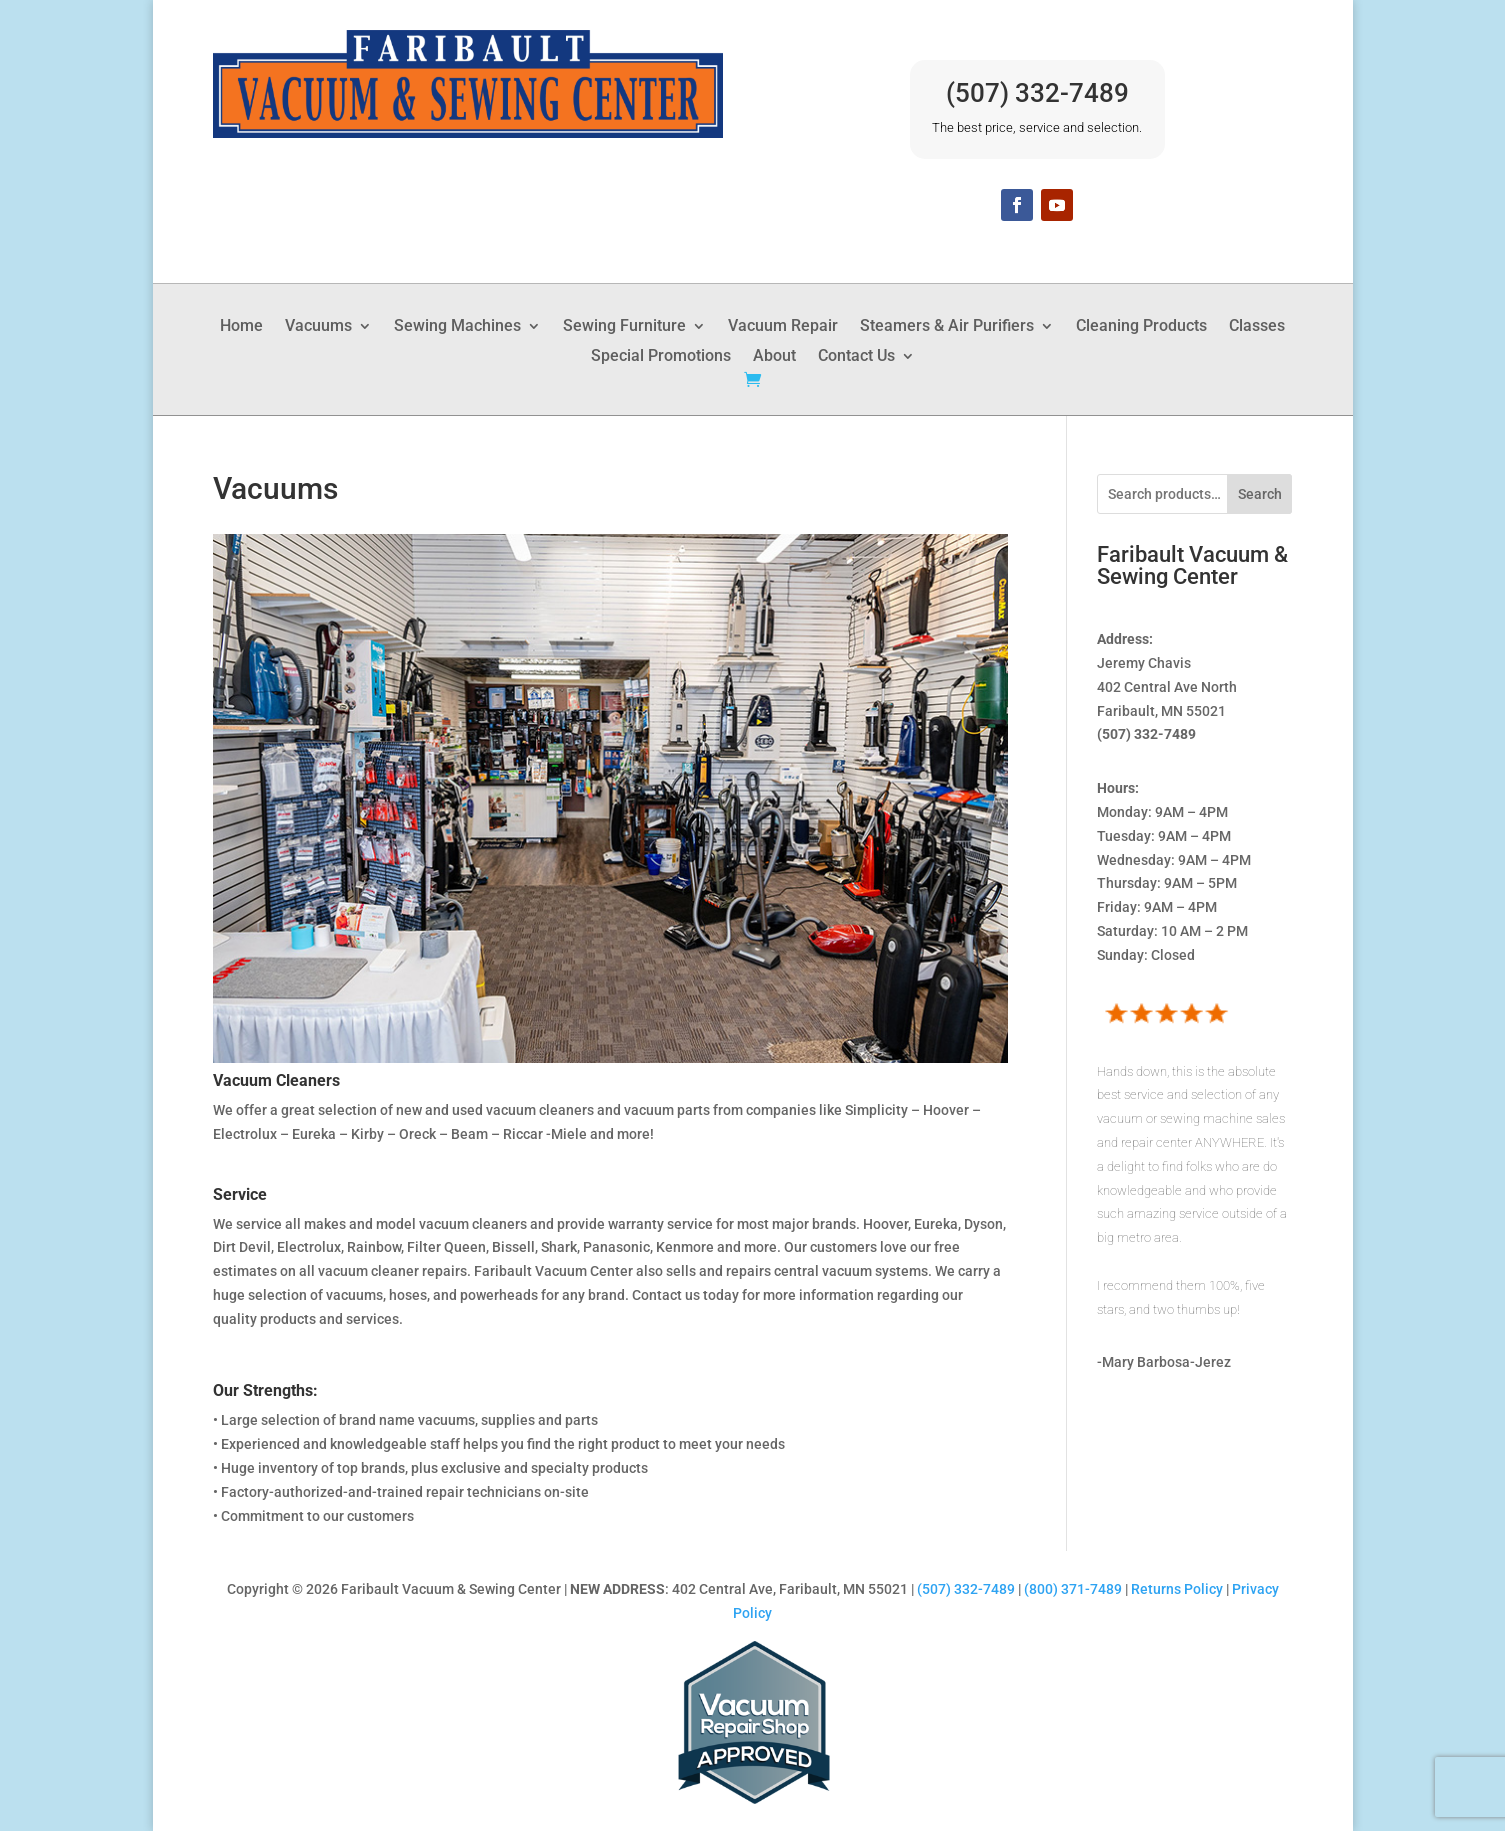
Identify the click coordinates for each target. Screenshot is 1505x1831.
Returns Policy (1177, 1589)
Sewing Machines (457, 327)
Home (241, 327)
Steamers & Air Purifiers (947, 327)
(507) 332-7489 (1037, 93)
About (774, 357)
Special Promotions (661, 357)
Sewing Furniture (624, 327)
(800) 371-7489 (1073, 1589)
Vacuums (318, 327)
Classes (1257, 327)
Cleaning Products (1141, 327)
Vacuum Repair (783, 327)
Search (1260, 494)
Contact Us (856, 357)
